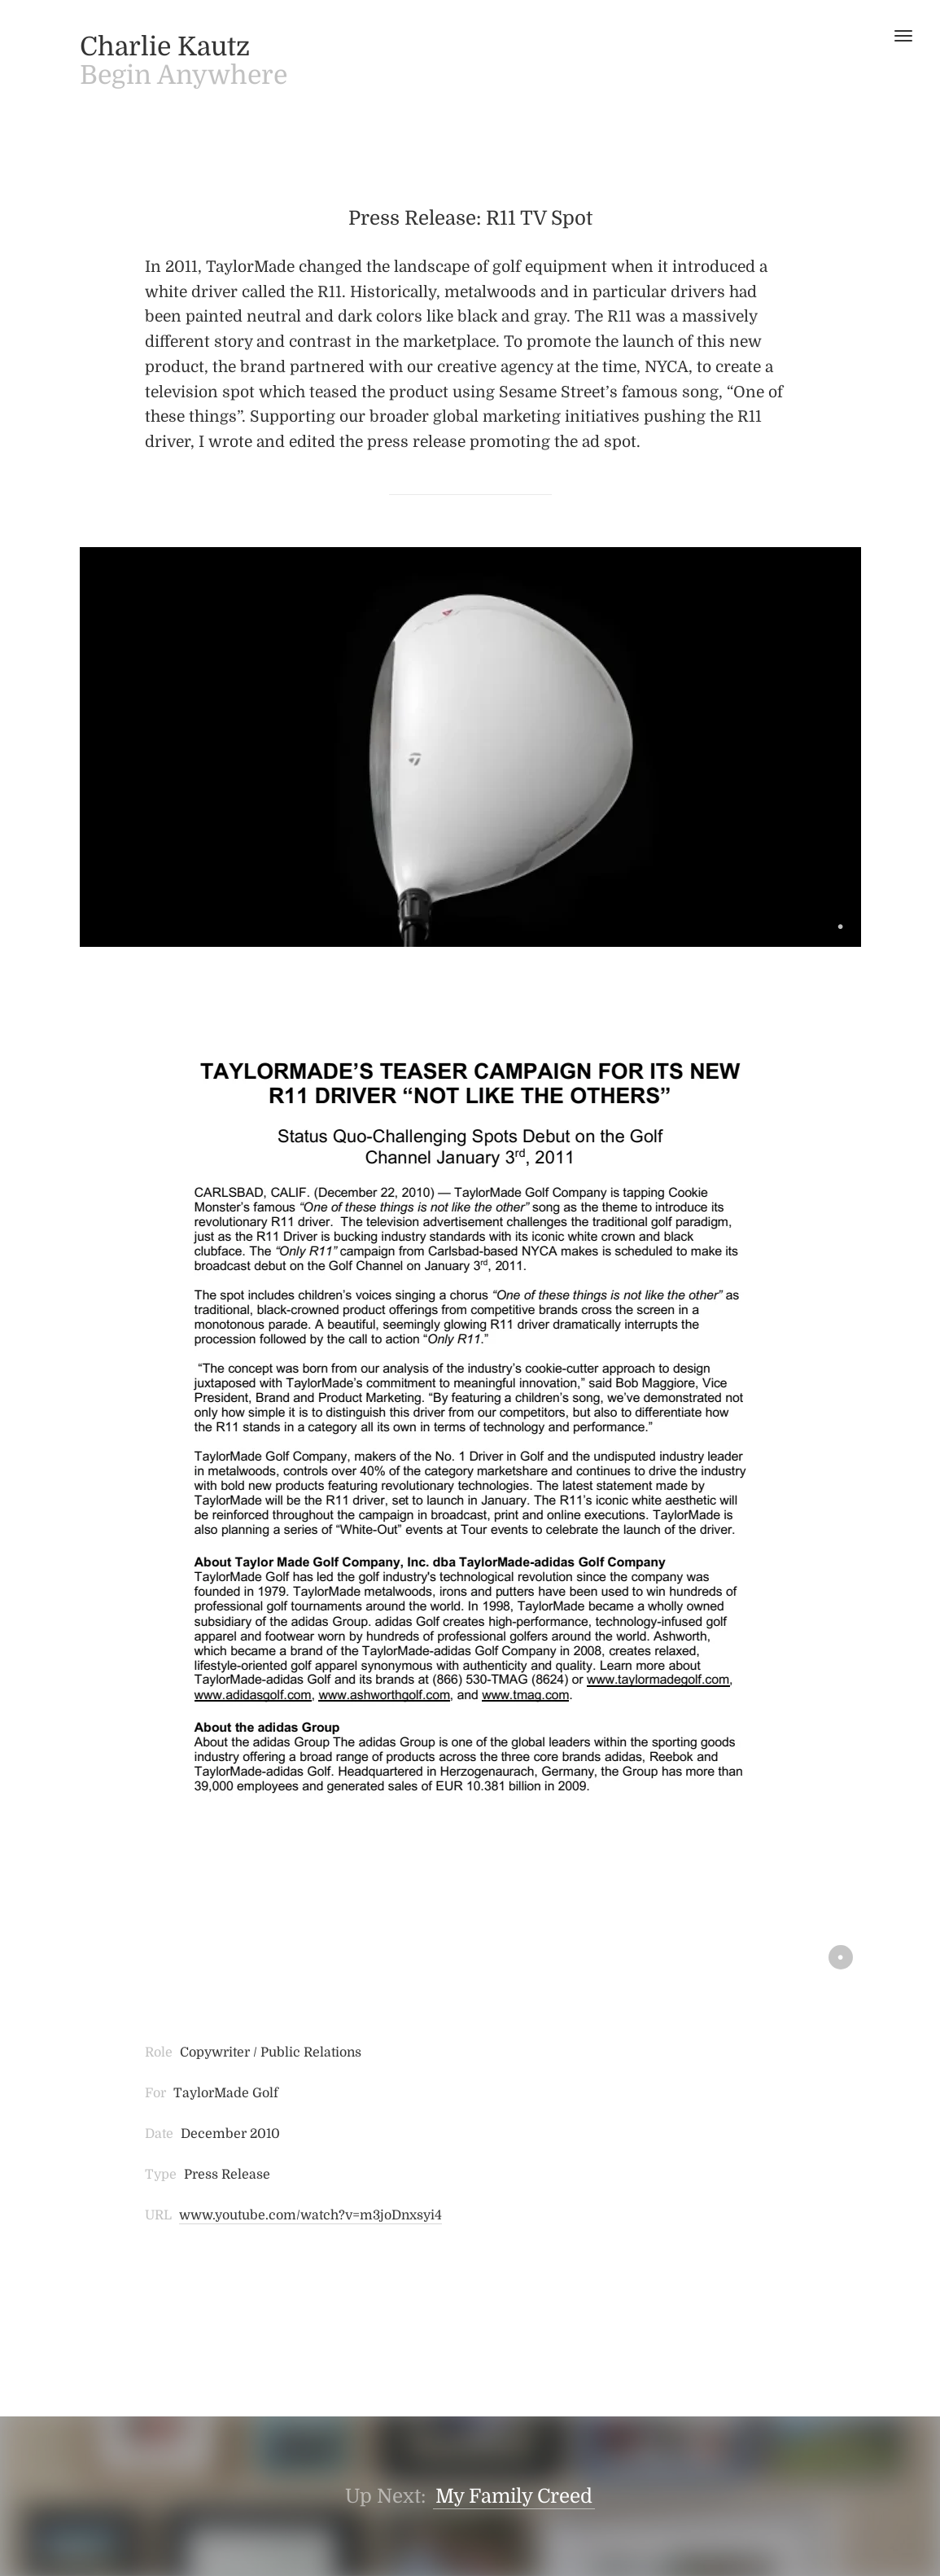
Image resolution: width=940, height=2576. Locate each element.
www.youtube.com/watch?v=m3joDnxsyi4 (310, 2215)
